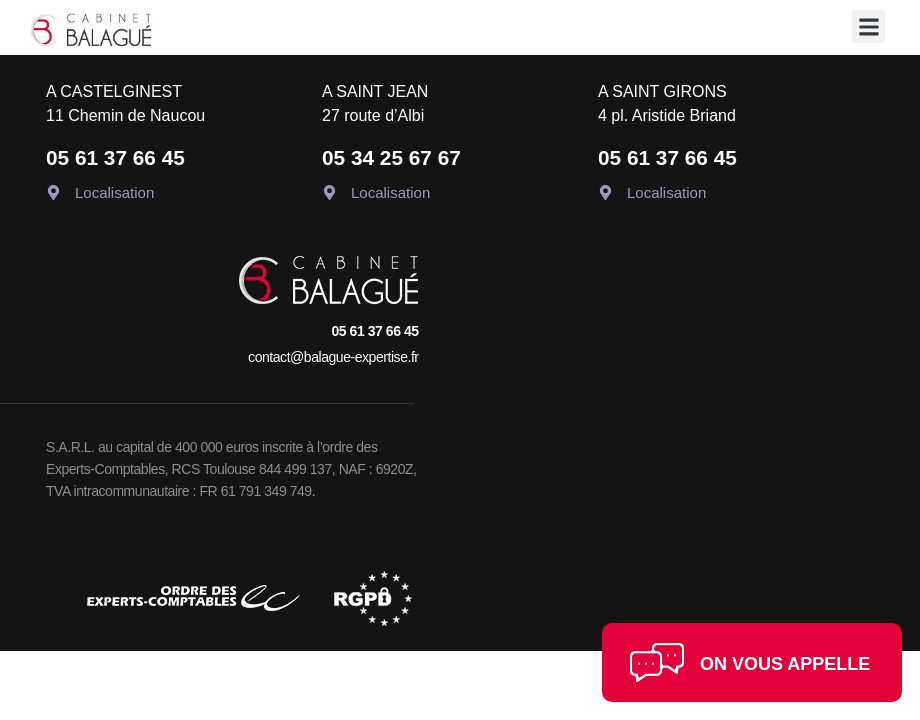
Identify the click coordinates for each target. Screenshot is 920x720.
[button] (868, 26)
